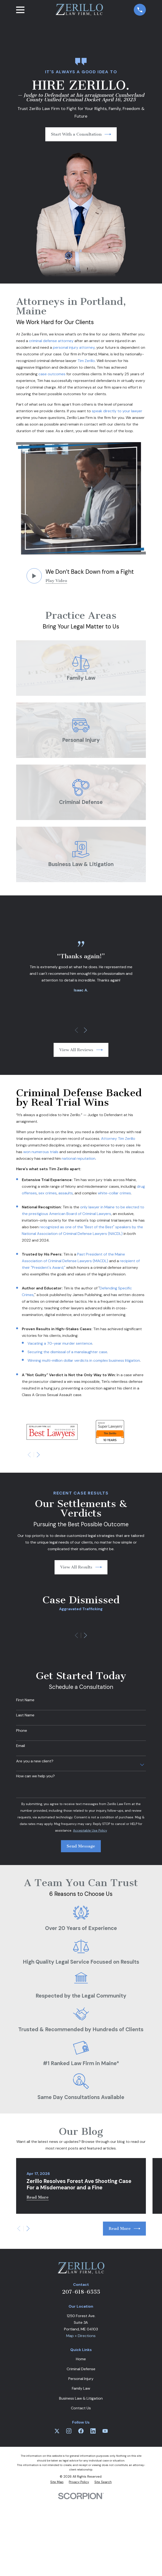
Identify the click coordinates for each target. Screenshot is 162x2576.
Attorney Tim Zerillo (118, 1138)
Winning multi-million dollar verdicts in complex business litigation (84, 1360)
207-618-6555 (81, 2292)
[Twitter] (57, 2431)
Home (81, 2358)
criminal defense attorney (51, 340)
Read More (124, 2228)
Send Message (81, 1846)
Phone (21, 1730)
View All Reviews (81, 1050)
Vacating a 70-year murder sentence (60, 1343)
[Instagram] (68, 2431)
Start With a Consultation (81, 134)
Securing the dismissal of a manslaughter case (67, 1351)
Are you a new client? (34, 1761)
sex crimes (47, 1193)
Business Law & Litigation (81, 2398)
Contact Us (81, 2408)
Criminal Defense (81, 2368)
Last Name (25, 1715)
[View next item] (85, 1030)
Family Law (81, 2388)
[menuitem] (57, 2482)
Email (20, 1745)
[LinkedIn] (93, 2431)
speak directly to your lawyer (117, 410)
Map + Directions (81, 2335)
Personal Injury (80, 2378)
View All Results (81, 1567)
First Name (25, 1700)
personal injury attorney (74, 347)
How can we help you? (35, 1776)
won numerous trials (40, 1151)
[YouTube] (105, 2431)
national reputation (78, 1158)
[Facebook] (80, 2431)
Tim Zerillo (86, 360)
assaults (65, 1193)
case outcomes (51, 373)
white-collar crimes (114, 1193)
